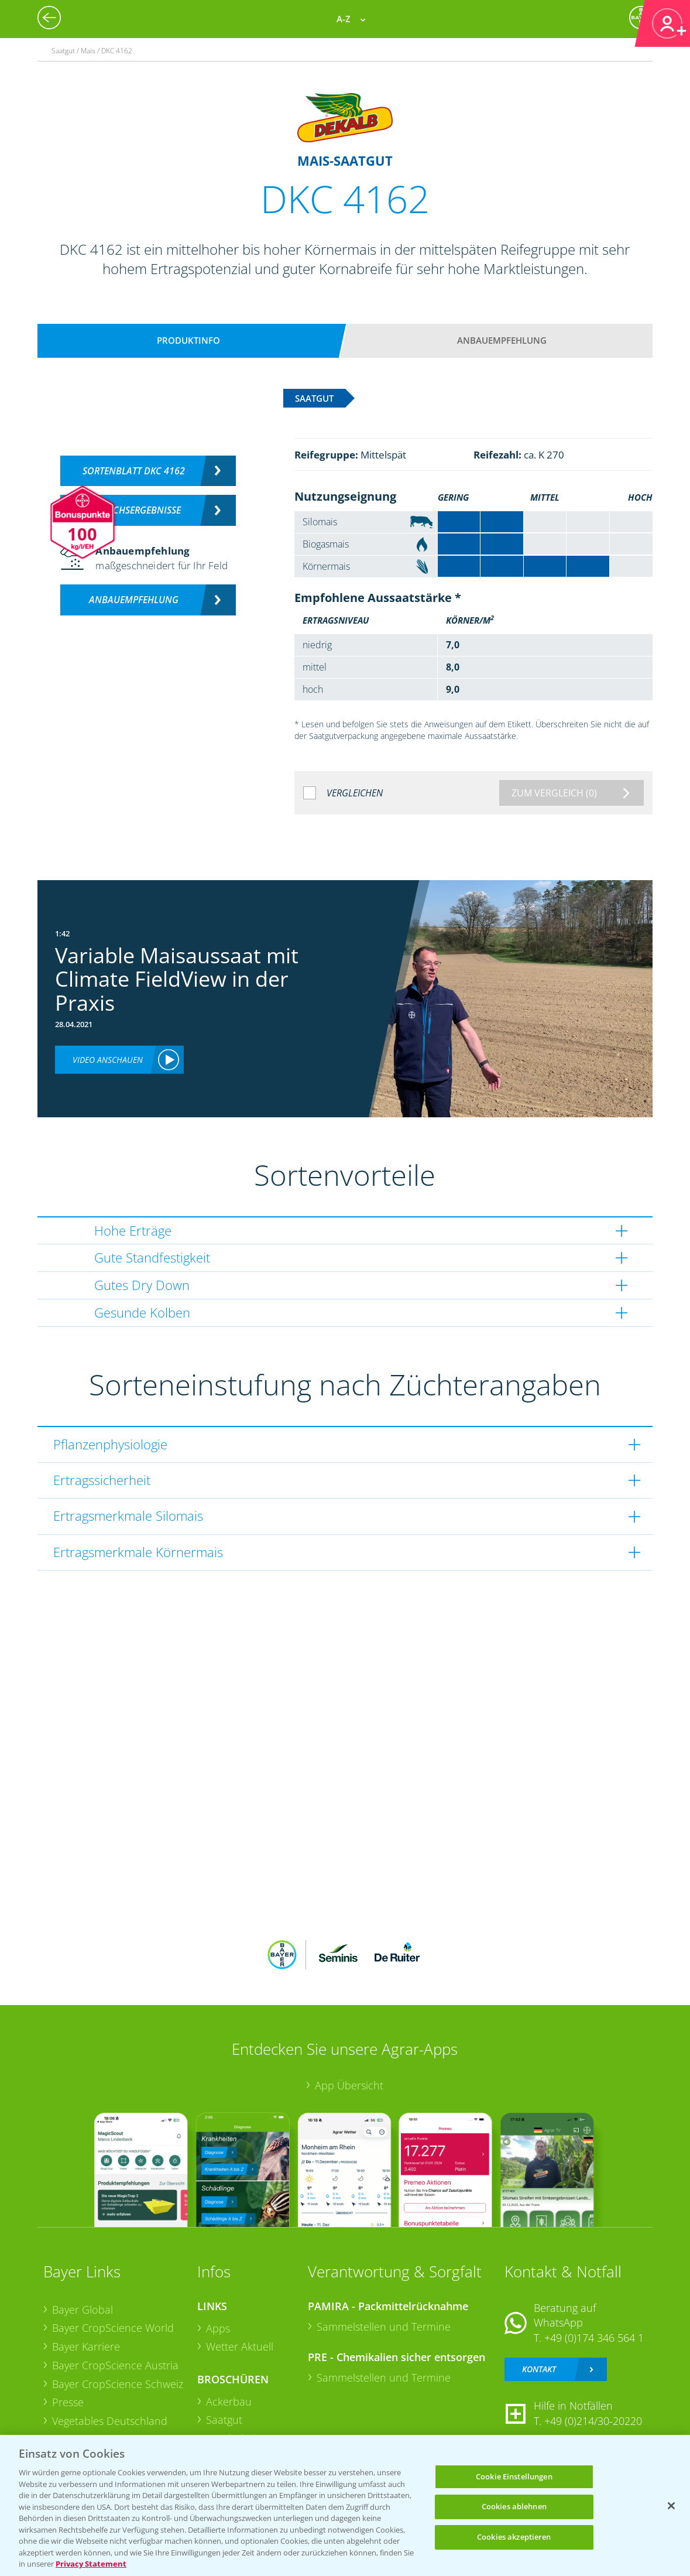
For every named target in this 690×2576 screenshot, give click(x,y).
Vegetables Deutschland (109, 2421)
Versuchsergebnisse (134, 510)
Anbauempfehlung (502, 340)
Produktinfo (188, 340)
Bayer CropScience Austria (115, 2365)
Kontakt (539, 2369)
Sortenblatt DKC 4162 (134, 470)
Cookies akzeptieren (514, 2536)
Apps (218, 2328)
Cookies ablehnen (514, 2506)
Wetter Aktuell (239, 2346)
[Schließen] (671, 2506)
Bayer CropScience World (113, 2328)
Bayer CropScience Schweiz (117, 2384)
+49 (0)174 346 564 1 (594, 2338)
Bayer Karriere (86, 2346)
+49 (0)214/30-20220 (593, 2421)
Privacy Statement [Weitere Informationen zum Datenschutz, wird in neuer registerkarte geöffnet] (91, 2563)
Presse (68, 2402)
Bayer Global (82, 2310)
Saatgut (224, 2420)
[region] (345, 2505)
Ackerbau (229, 2401)
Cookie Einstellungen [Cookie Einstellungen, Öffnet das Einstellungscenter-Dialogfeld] (514, 2476)
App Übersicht (349, 2085)
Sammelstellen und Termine (384, 2327)
